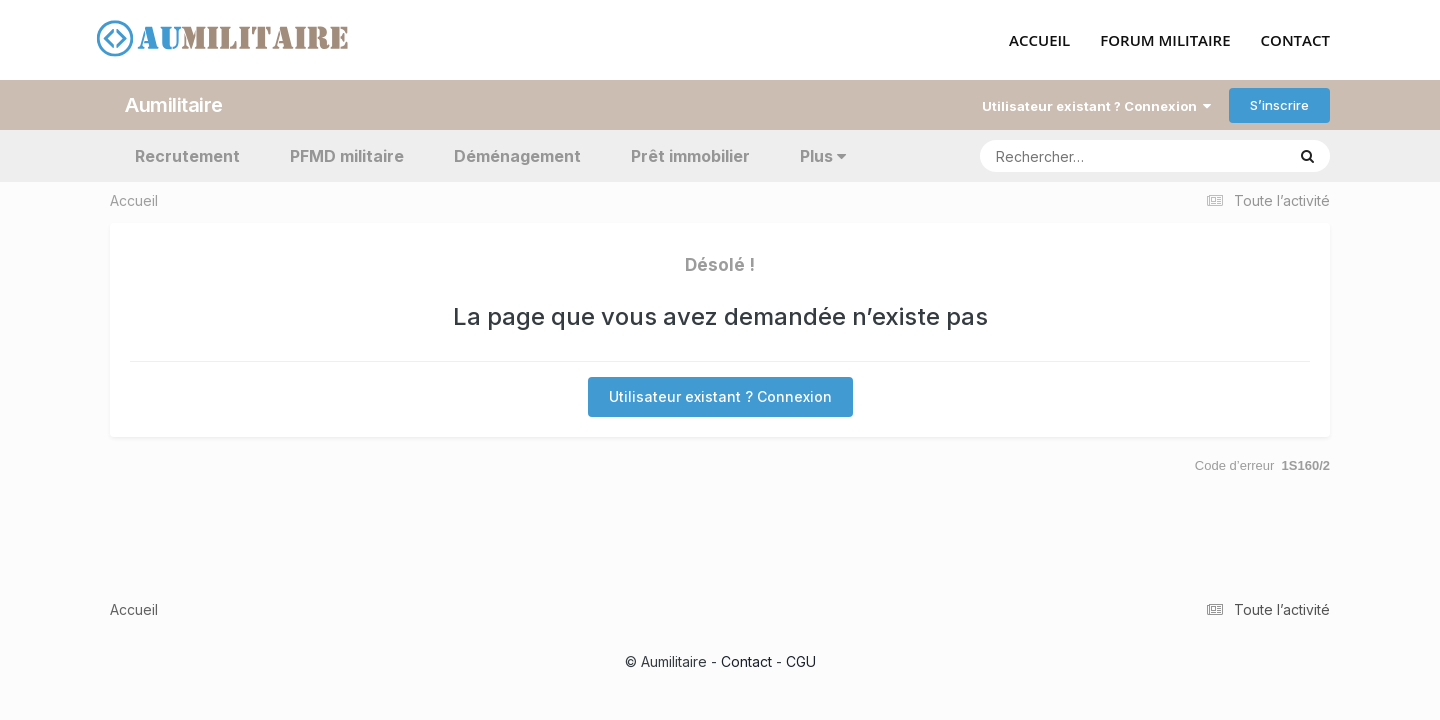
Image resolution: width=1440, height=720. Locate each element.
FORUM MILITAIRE (1165, 41)
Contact (746, 661)
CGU (801, 661)
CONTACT (1295, 41)
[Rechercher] (1075, 156)
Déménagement (517, 156)
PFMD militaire (347, 156)
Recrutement (187, 156)
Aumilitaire (174, 105)
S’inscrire (1279, 105)
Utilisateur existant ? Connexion (1096, 106)
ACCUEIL (1039, 41)
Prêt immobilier (690, 156)
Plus (823, 156)
